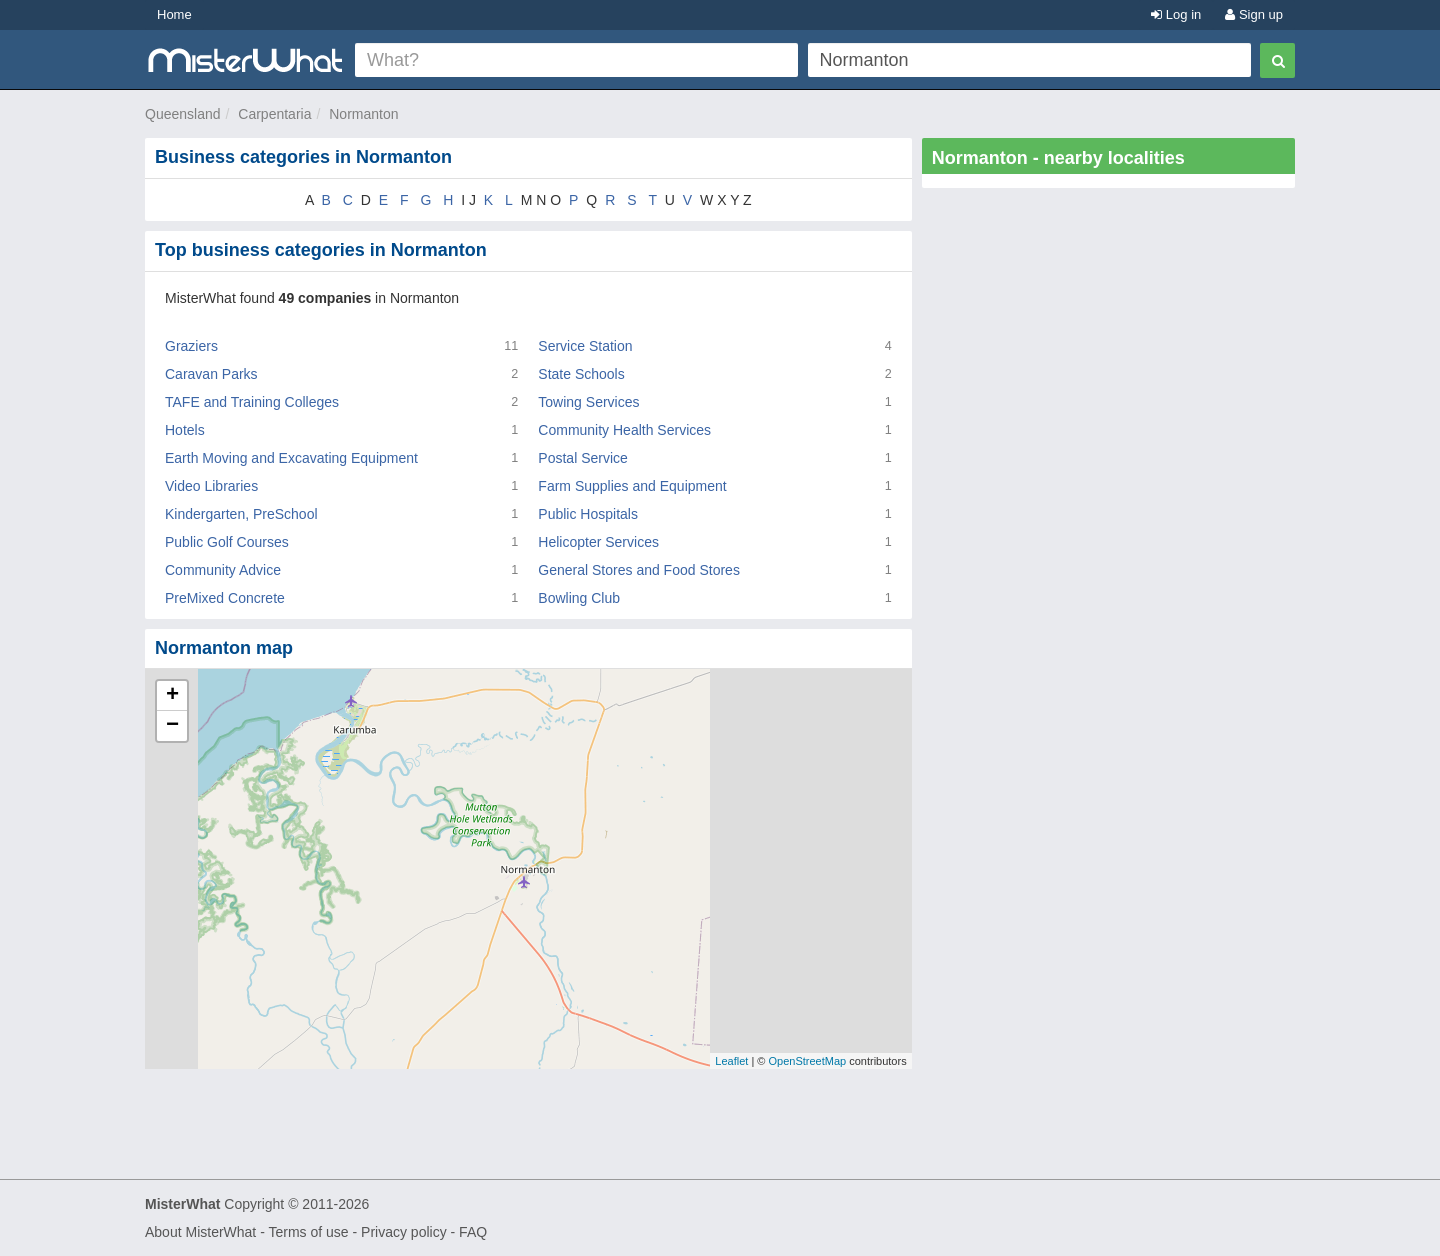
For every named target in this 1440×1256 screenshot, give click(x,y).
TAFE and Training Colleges (252, 402)
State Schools (581, 374)
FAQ (473, 1232)
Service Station (585, 346)
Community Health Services (624, 430)
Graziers (191, 346)
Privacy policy (404, 1232)
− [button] (172, 726)
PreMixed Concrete (225, 598)
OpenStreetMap (807, 1061)
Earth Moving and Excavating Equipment (291, 458)
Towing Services (588, 402)
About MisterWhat (200, 1232)
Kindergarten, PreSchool (241, 514)
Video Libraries (211, 486)
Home (174, 14)
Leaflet (731, 1061)
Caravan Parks (211, 374)
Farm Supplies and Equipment (632, 486)
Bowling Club (579, 598)
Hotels (185, 430)
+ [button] (172, 696)
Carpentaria (274, 114)
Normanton (363, 114)
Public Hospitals (588, 514)
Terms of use (308, 1232)
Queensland (183, 114)
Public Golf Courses (227, 542)
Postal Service (582, 458)
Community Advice (223, 570)
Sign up (1254, 14)
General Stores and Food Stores (639, 570)
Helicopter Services (598, 542)
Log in (1176, 14)
